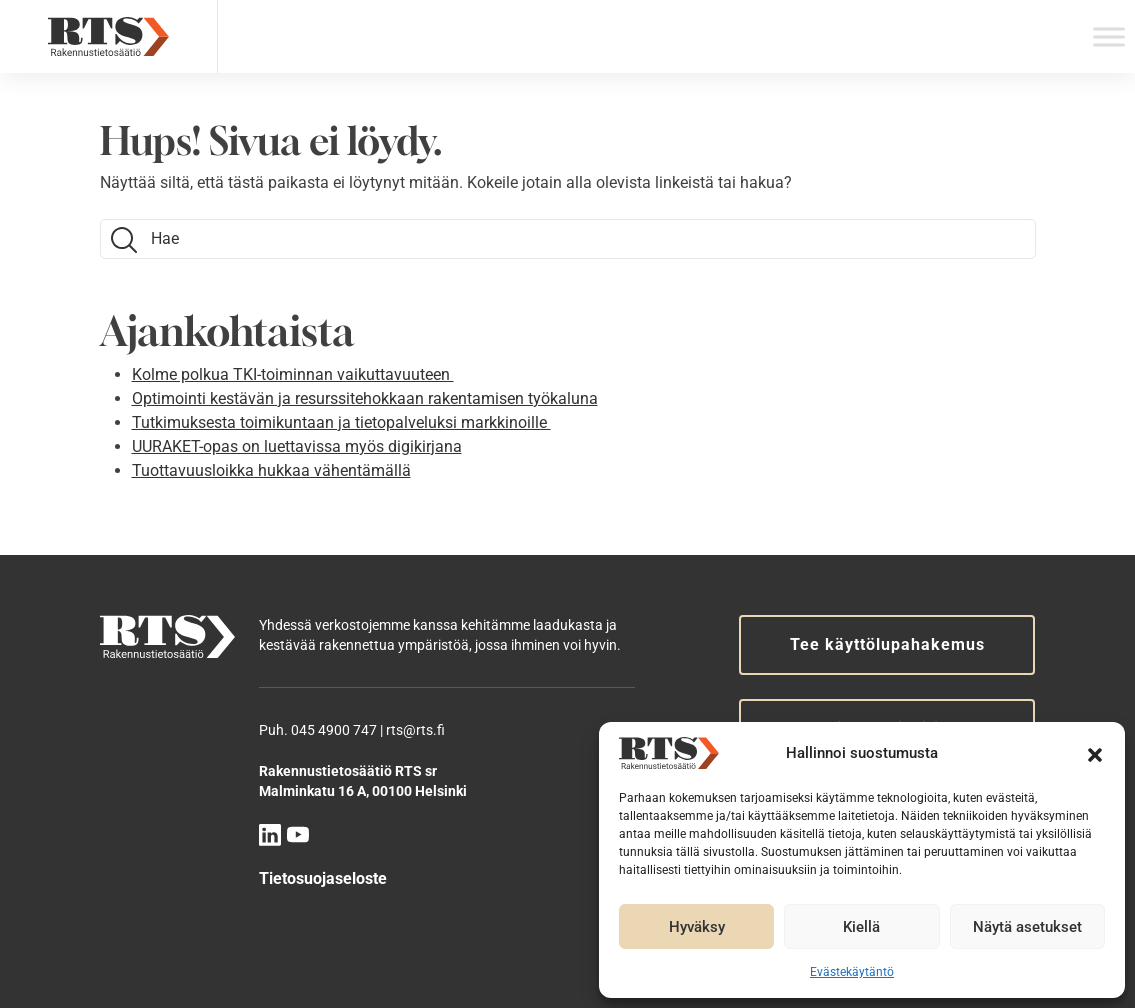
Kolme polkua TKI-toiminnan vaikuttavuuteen (293, 374)
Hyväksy (697, 927)
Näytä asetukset (1027, 927)
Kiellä (861, 927)
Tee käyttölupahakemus (887, 644)
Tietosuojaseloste (323, 878)
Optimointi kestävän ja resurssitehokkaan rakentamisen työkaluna (365, 398)
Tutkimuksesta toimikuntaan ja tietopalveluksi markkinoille (341, 422)
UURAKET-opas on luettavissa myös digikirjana (297, 446)
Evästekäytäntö (852, 972)
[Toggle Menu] (1109, 36)
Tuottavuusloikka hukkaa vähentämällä (271, 470)
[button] (1095, 753)
